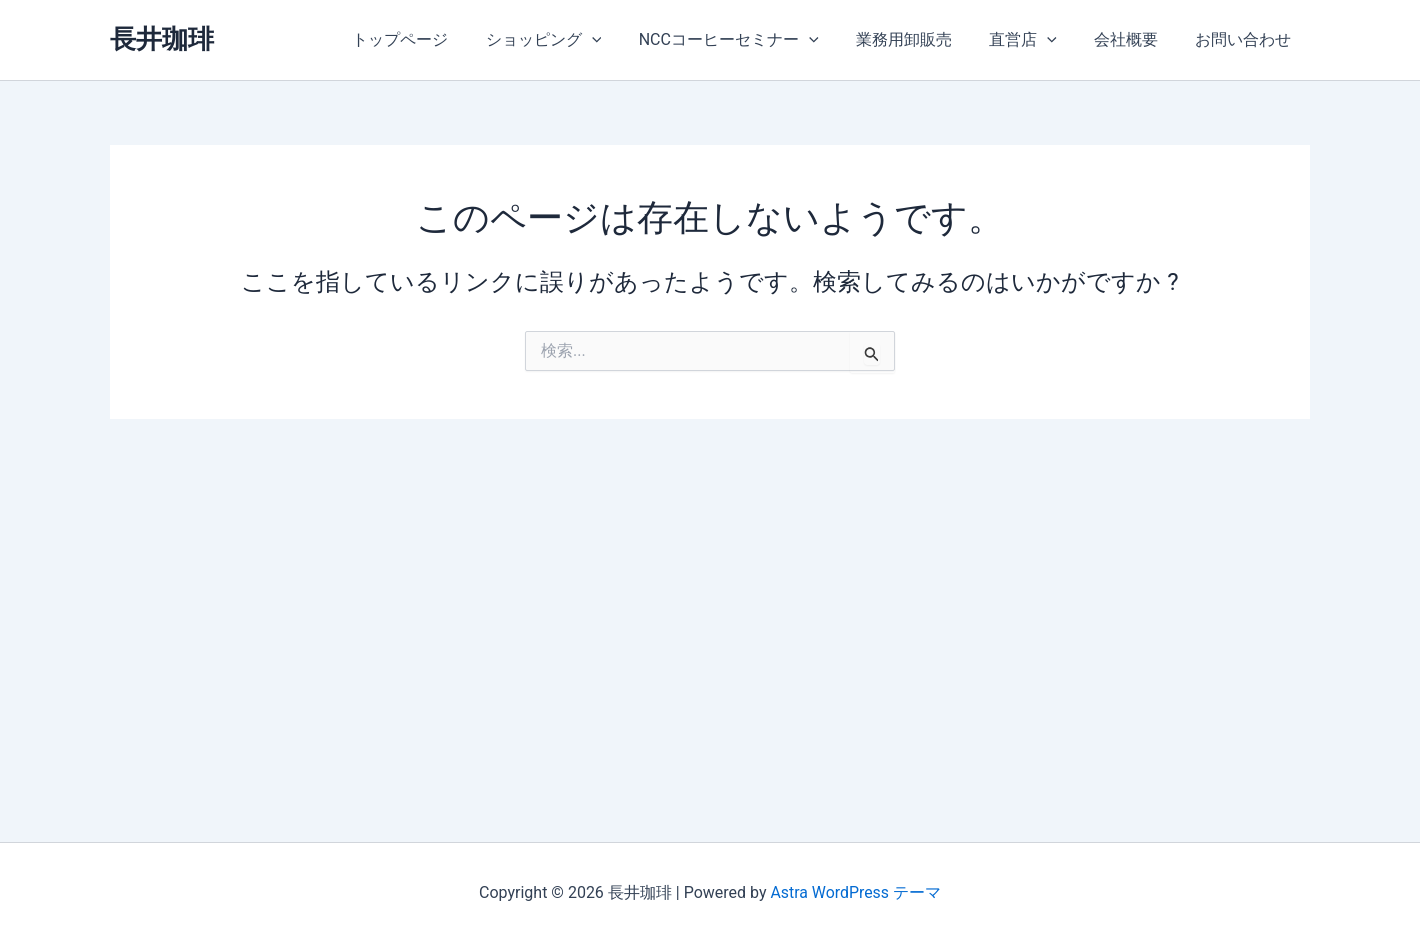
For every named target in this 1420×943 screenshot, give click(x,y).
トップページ (435, 39)
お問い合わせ (1246, 39)
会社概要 (1134, 39)
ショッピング (573, 40)
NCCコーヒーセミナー (753, 40)
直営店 (1036, 40)
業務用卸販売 (922, 39)
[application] (621, 40)
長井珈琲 (162, 39)
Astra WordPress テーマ (855, 892)
